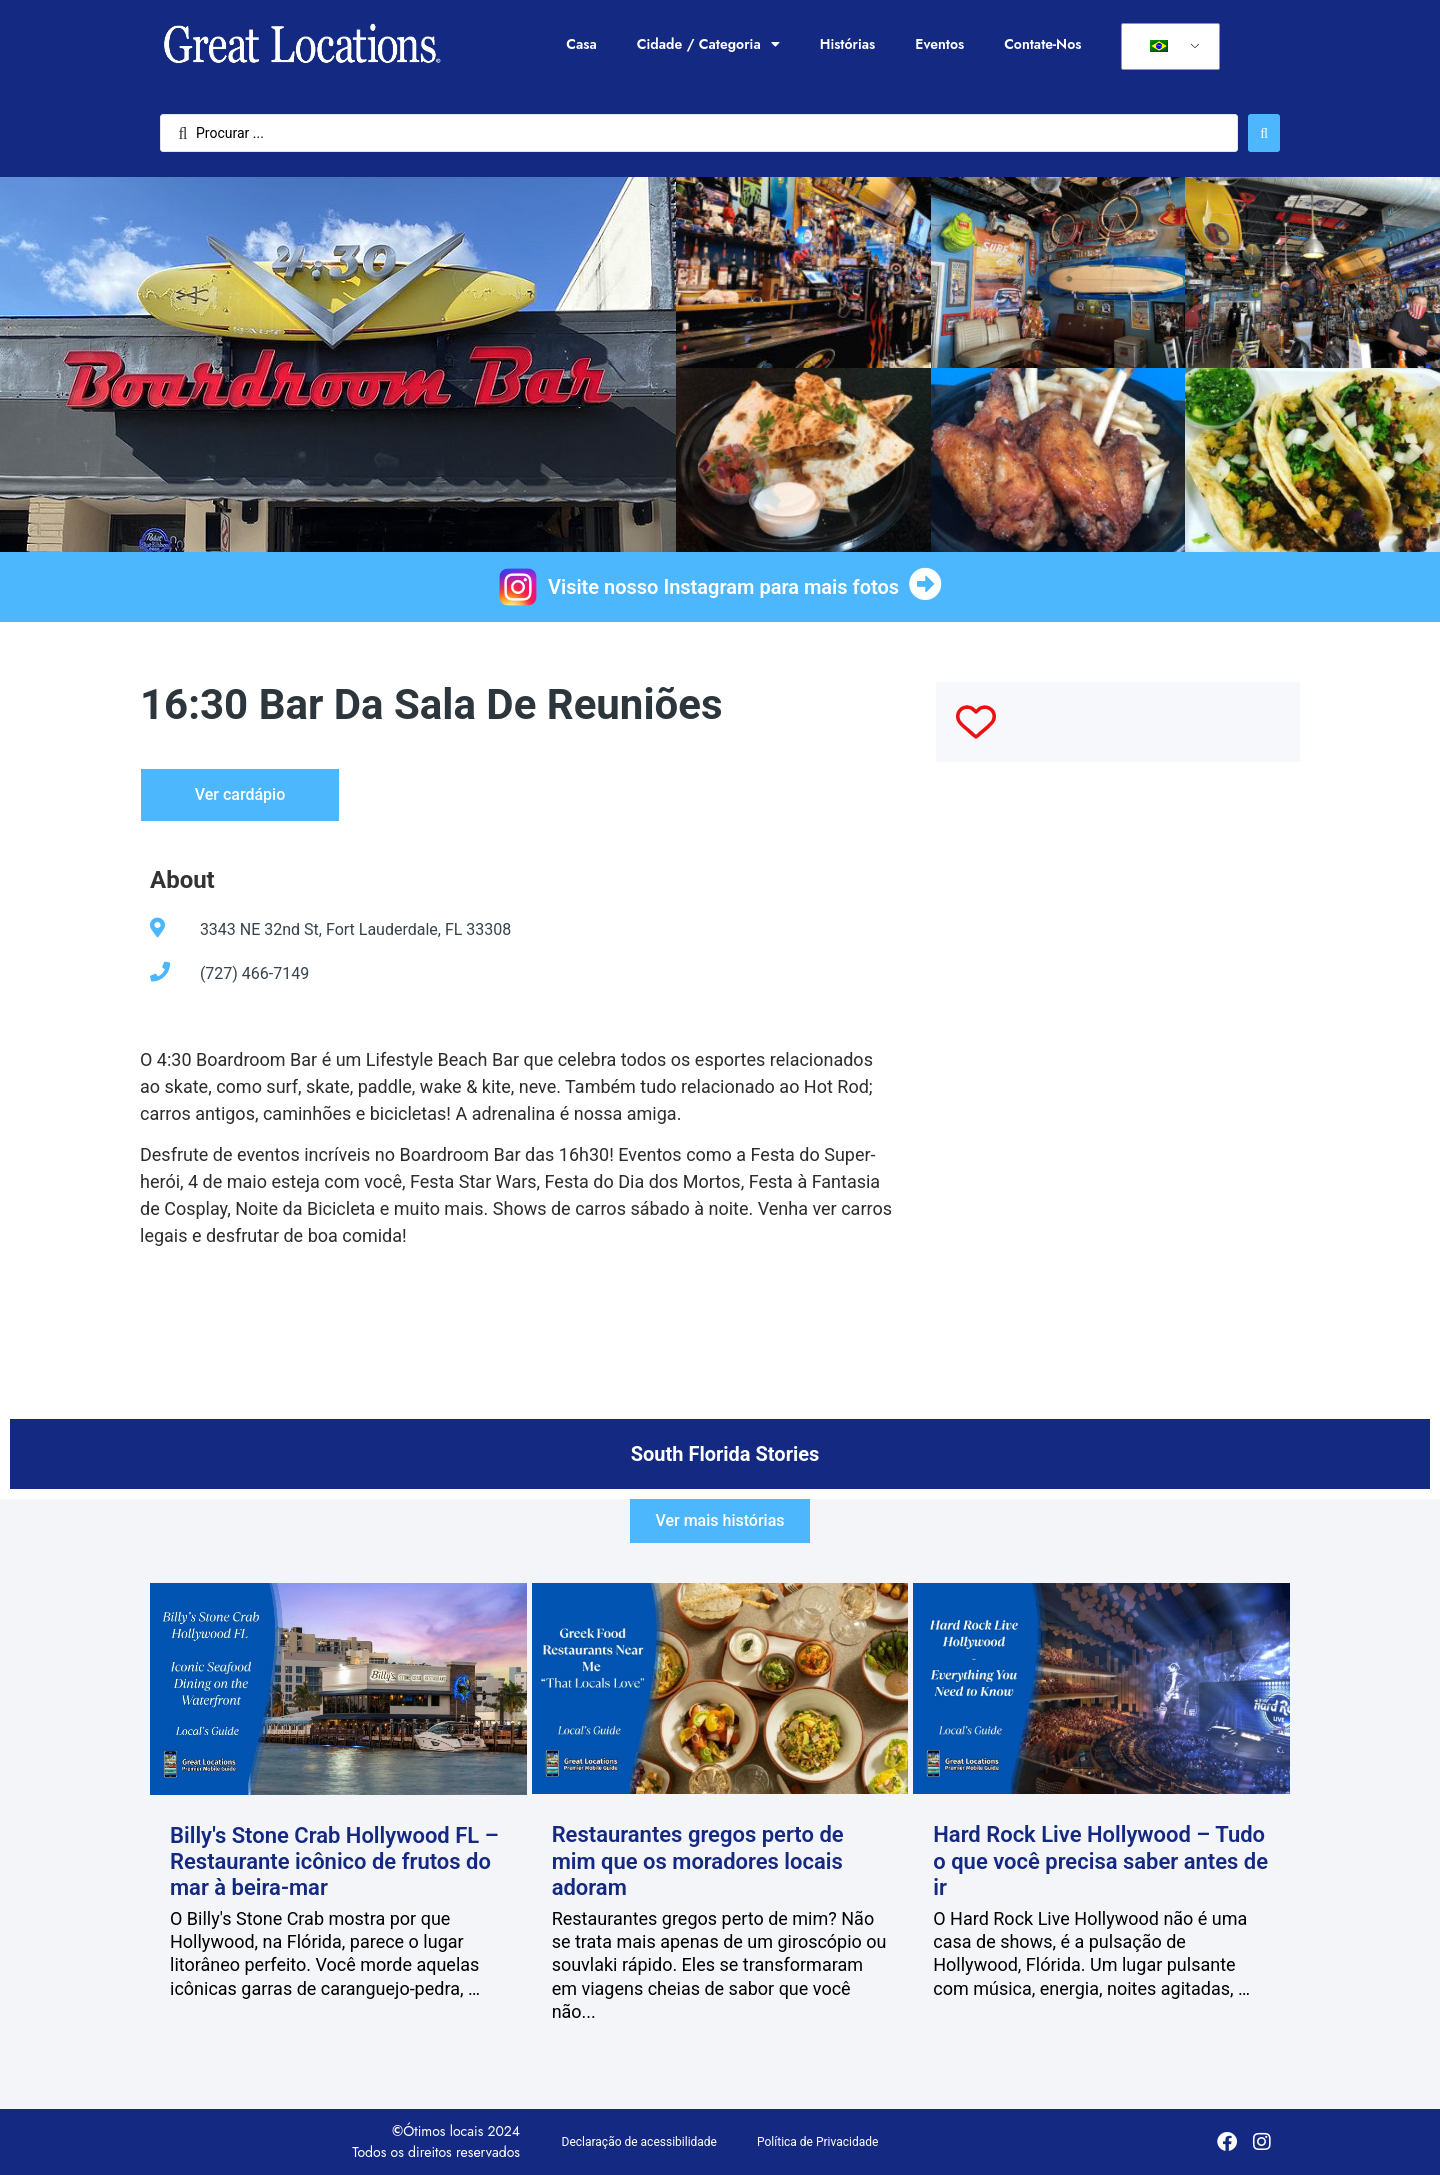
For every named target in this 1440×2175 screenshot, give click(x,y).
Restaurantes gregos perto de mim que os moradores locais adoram (698, 1861)
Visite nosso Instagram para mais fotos (723, 587)
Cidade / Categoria (708, 44)
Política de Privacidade (817, 2142)
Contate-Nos (1042, 44)
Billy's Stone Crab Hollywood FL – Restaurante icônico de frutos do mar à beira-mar (334, 1862)
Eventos (939, 44)
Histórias (848, 44)
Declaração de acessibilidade (639, 2142)
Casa (581, 44)
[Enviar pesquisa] (1264, 133)
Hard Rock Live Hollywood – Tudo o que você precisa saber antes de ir (1100, 1861)
